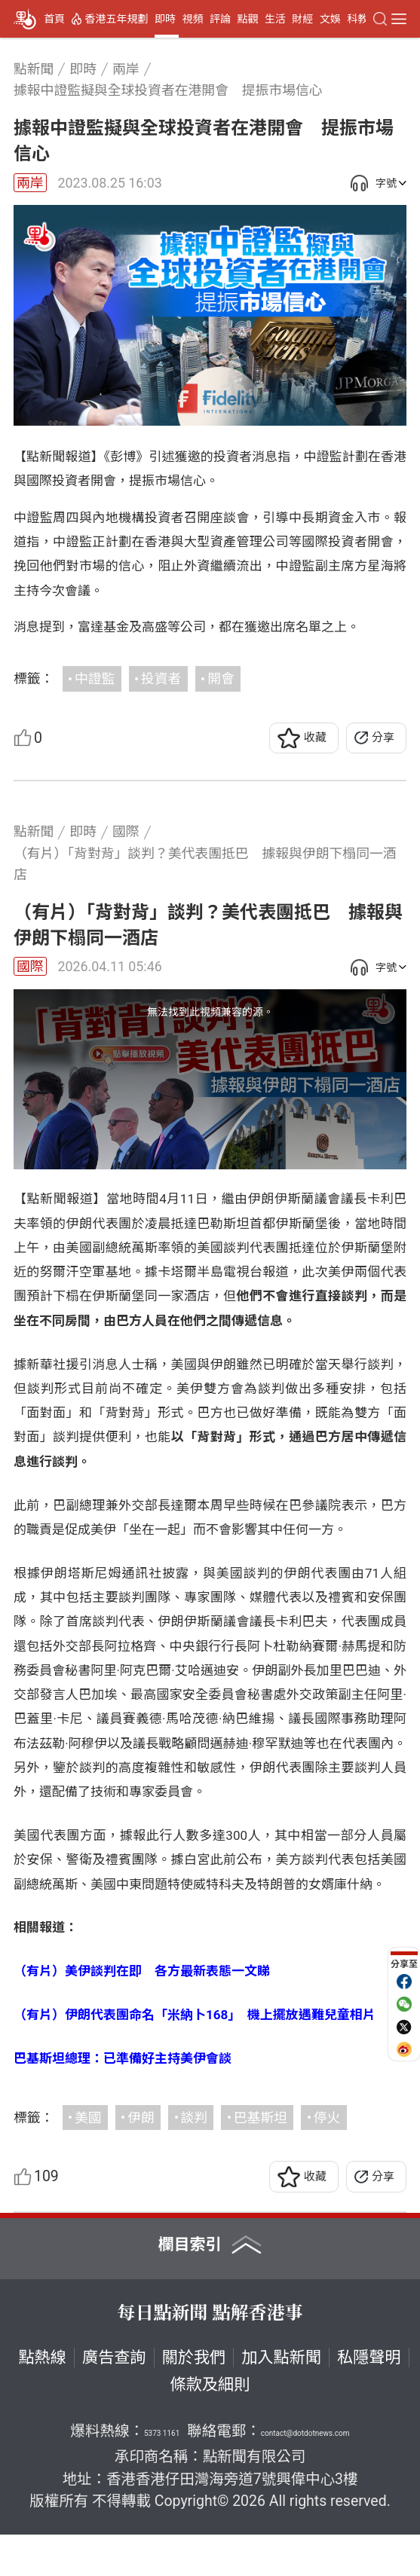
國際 (30, 966)
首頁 (54, 19)
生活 (275, 19)
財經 (302, 19)
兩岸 (30, 183)
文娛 (330, 19)
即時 (165, 19)
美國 (88, 2158)
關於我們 (194, 2398)
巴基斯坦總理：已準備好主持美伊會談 (122, 2099)
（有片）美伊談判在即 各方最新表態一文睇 (142, 2012)
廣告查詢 (114, 2398)
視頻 (192, 19)
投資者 (161, 678)
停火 (327, 2158)
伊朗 (141, 2158)
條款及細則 (210, 2425)
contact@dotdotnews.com (305, 2475)
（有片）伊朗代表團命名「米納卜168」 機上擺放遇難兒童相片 (195, 2056)
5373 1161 (161, 2475)
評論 (220, 19)
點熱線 (42, 2398)
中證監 (95, 678)
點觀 (247, 19)
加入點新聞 (281, 2398)
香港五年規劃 (117, 19)
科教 (357, 19)
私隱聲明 (369, 2398)
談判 (194, 2158)
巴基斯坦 (260, 2158)
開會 (221, 678)
